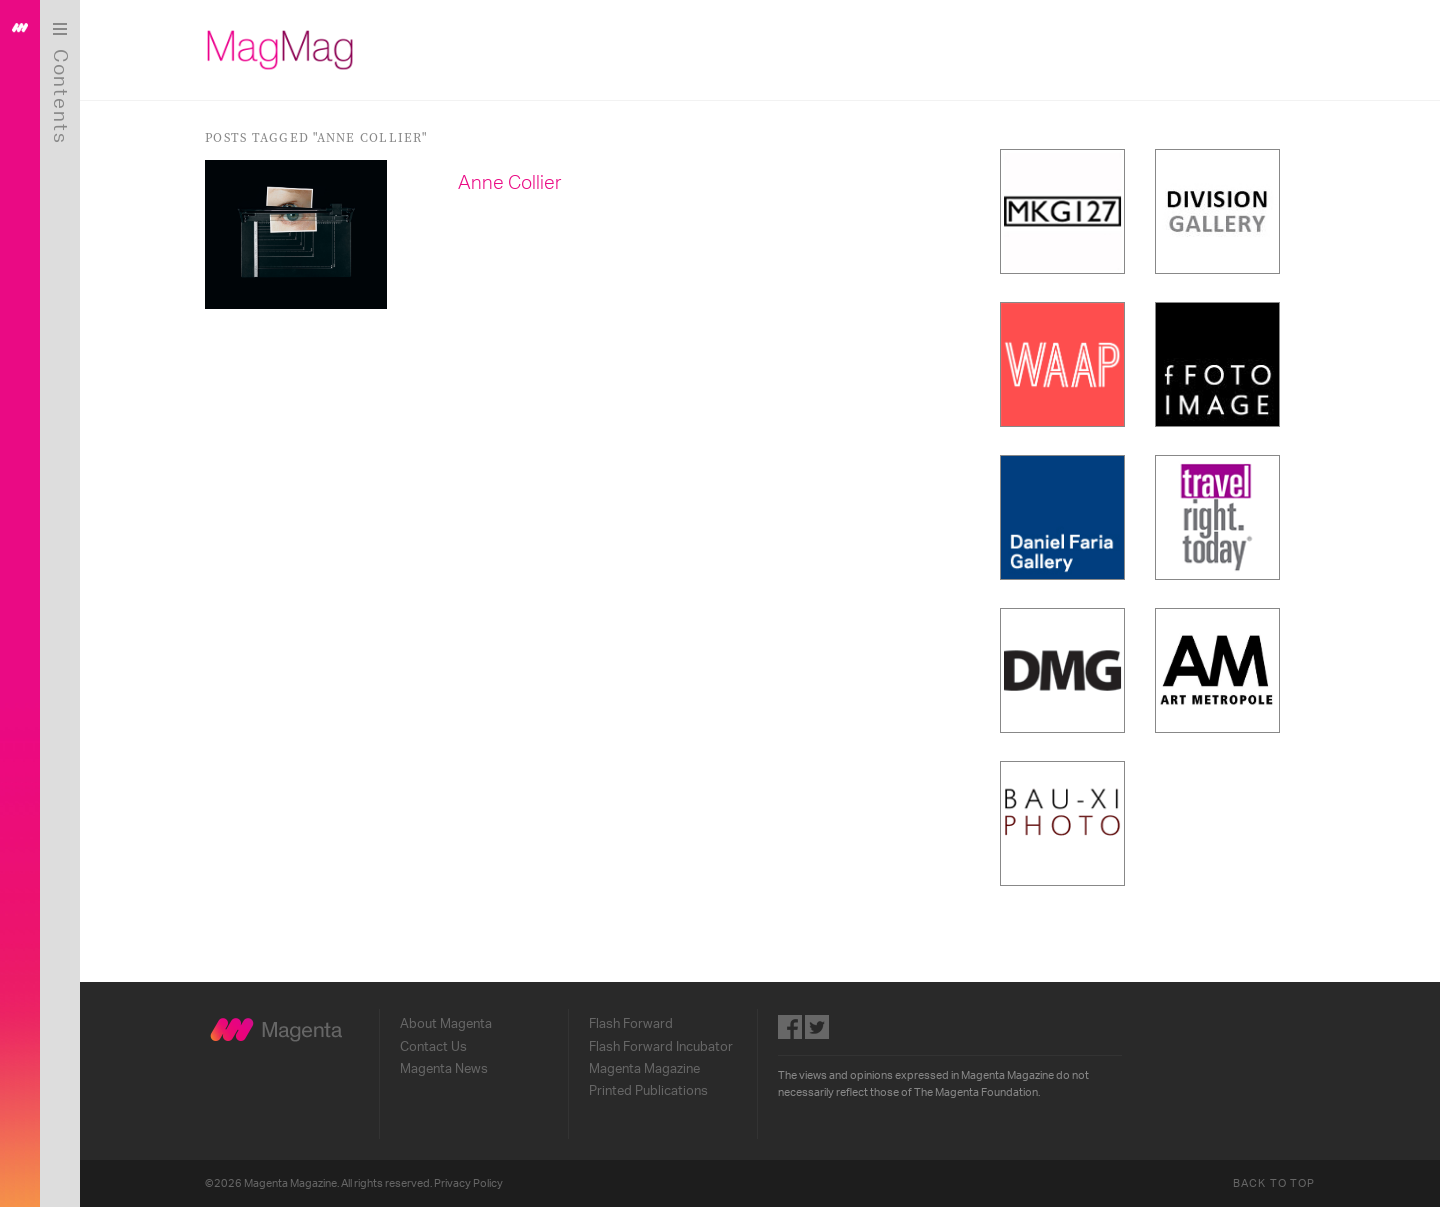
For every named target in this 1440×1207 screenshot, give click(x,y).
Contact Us (433, 1047)
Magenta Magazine (644, 1069)
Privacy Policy (468, 1183)
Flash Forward (631, 1024)
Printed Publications (648, 1091)
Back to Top (1274, 1183)
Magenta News (444, 1069)
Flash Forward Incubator (661, 1047)
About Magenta (446, 1024)
